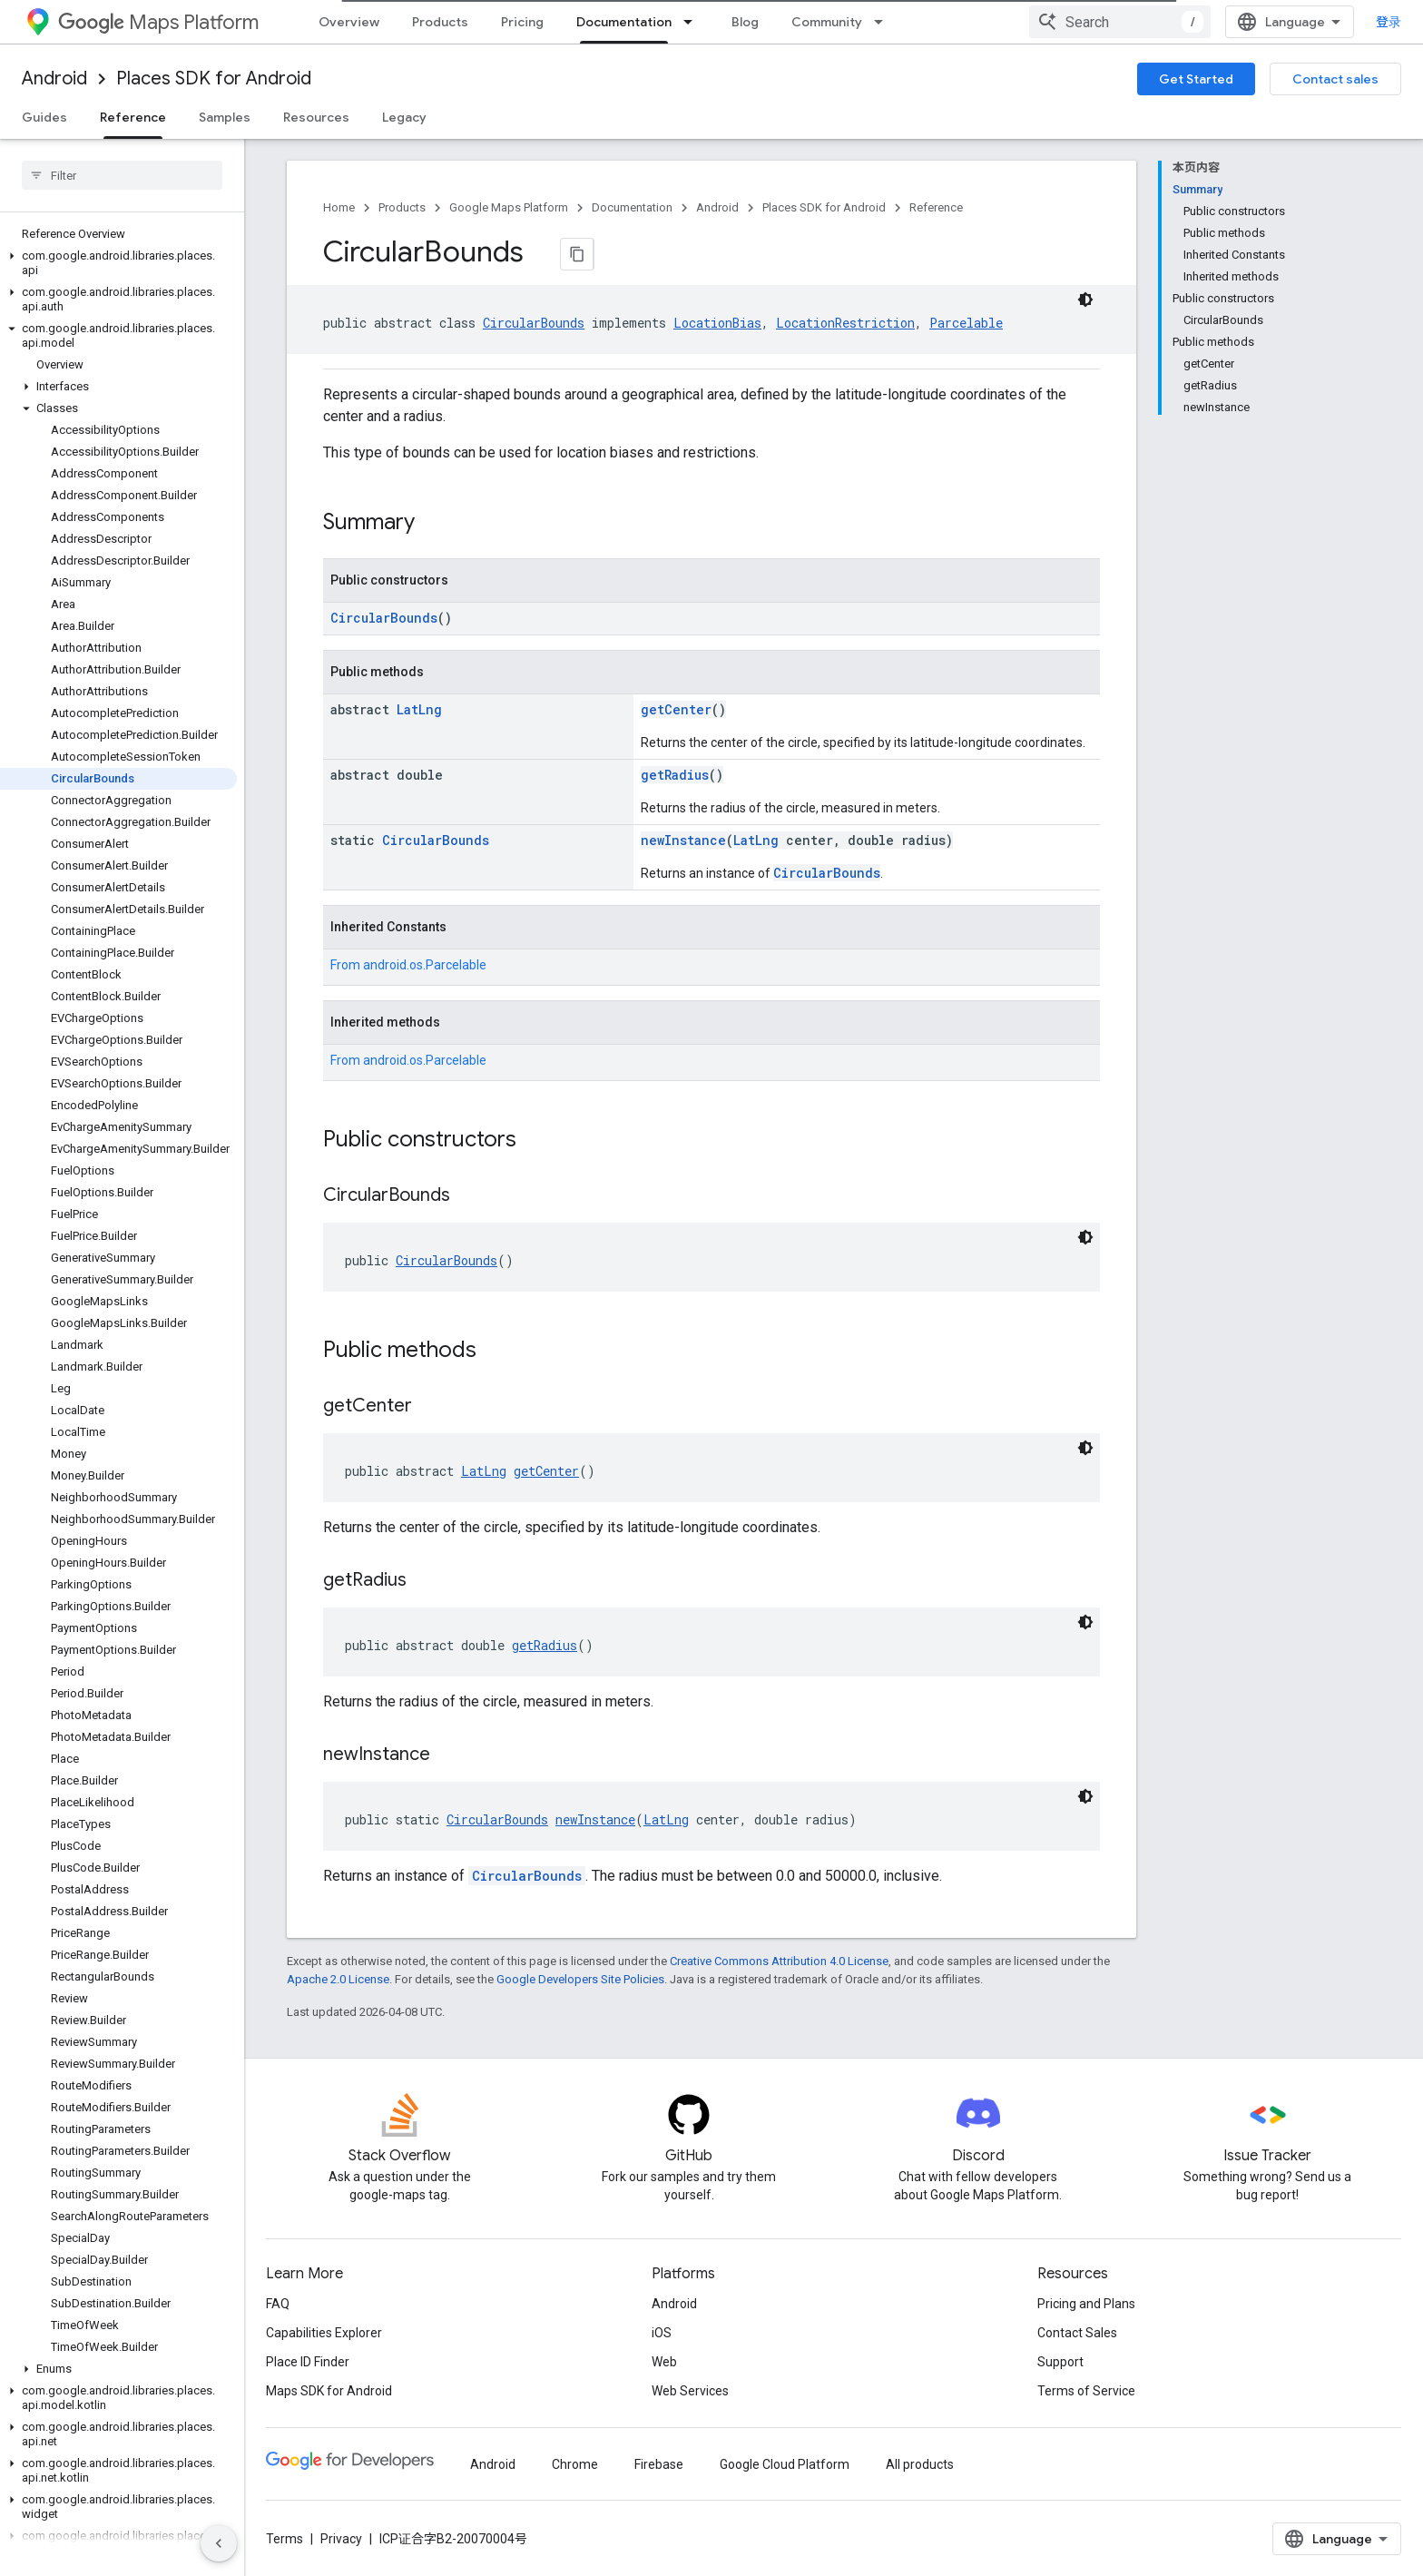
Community (826, 22)
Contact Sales (1077, 2341)
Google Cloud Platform (784, 2472)
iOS (662, 2341)
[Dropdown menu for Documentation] (693, 22)
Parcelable (966, 330)
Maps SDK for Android (329, 2399)
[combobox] (1134, 21)
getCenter (676, 717)
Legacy (404, 117)
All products (920, 2472)
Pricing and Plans (1086, 2312)
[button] (118, 256)
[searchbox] (122, 175)
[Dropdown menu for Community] (884, 22)
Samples (224, 117)
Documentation (632, 207)
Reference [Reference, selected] (133, 117)
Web (664, 2370)
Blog (745, 22)
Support (1060, 2370)
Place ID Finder (307, 2370)
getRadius (675, 782)
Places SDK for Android (213, 78)
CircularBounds (533, 330)
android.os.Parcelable (424, 973)
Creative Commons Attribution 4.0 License (779, 1969)
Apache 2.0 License (338, 1987)
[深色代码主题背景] (1085, 307)
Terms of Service (1086, 2399)
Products (440, 22)
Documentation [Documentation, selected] (624, 22)
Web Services (690, 2399)
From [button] (408, 973)
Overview (349, 22)
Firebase (658, 2472)
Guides (44, 117)
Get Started (1196, 79)
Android (54, 78)
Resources (316, 117)
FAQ (278, 2312)
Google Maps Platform (508, 207)
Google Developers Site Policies (580, 1987)
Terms (284, 2547)
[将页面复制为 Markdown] (555, 254)
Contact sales (1335, 79)
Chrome (575, 2472)
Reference (936, 207)
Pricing (522, 22)
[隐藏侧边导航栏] (219, 2543)
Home (339, 207)
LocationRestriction (845, 330)
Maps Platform (158, 22)
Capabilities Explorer (324, 2341)
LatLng (419, 717)
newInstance (683, 848)
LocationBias (717, 330)
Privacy (341, 2547)
